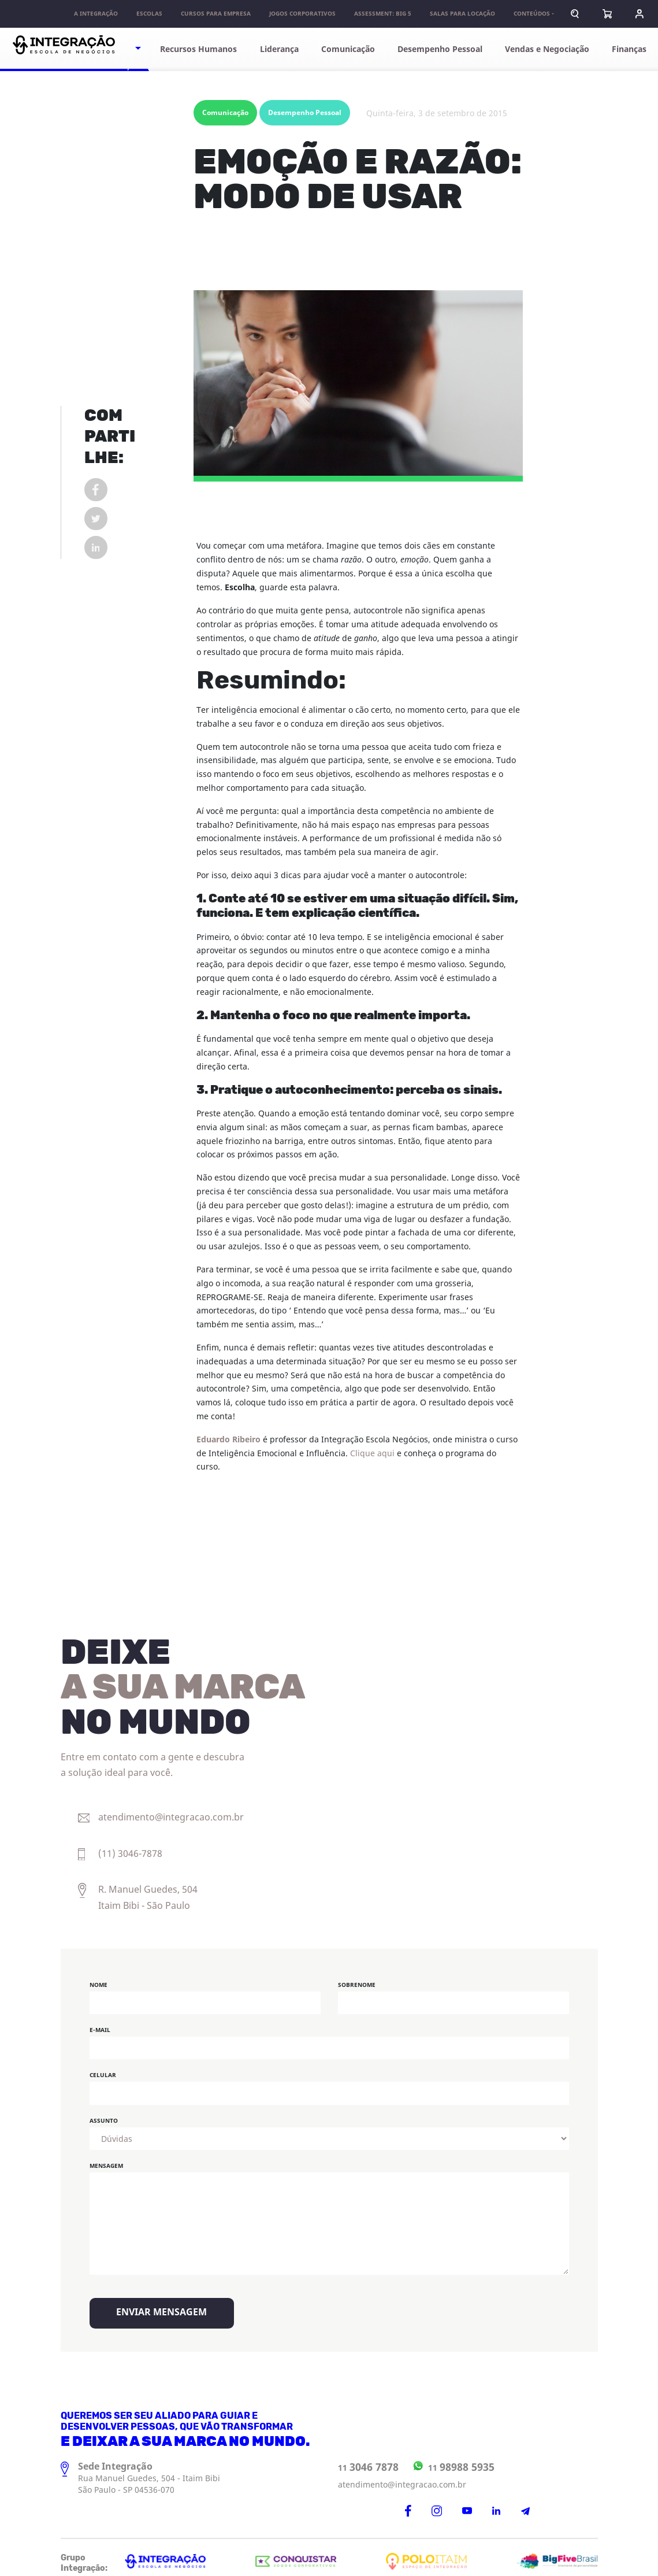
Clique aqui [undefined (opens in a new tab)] (372, 1447)
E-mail (100, 2023)
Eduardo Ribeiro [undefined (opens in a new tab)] (228, 1433)
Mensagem (106, 2159)
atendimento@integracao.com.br (402, 2478)
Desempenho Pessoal (444, 49)
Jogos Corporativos (300, 14)
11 (368, 2460)
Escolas (148, 14)
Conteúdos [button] (530, 14)
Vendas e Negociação (545, 49)
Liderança (284, 49)
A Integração (94, 14)
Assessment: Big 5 (381, 14)
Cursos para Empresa (214, 14)
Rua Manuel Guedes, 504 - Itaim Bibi (149, 2472)
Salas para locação (460, 14)
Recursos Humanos (206, 49)
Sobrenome (357, 1978)
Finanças (627, 49)
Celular (103, 2068)
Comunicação (355, 49)
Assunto (104, 2113)
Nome (98, 1978)
